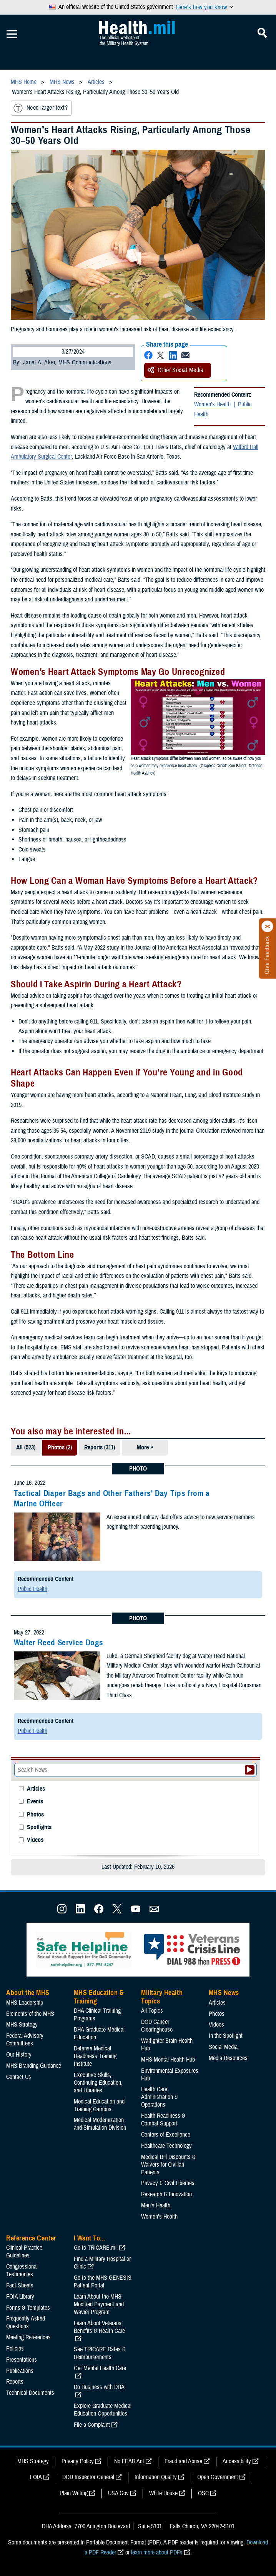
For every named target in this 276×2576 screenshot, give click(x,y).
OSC (203, 2493)
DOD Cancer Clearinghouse (157, 2025)
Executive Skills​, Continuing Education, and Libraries (98, 2082)
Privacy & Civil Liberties (168, 2183)
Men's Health (155, 2205)
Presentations (21, 2360)
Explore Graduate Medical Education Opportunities (102, 2409)
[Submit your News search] (249, 1770)
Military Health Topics (162, 1996)
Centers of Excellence (165, 2135)
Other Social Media (176, 370)
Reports (14, 2382)
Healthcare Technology (166, 2146)
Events (35, 1801)
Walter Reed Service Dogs (58, 1643)
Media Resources (228, 2058)
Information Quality (156, 2477)
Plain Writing (74, 2493)
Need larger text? (40, 108)
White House (163, 2493)
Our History (19, 2054)
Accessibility (237, 2461)
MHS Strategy (22, 2024)
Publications (19, 2371)
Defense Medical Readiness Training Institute (95, 2056)
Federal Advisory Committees (24, 2039)
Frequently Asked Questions (25, 2322)
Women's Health (212, 404)
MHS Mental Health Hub (168, 2059)
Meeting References (28, 2337)
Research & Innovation (166, 2194)
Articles (36, 1789)
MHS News (224, 1992)
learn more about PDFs (157, 2552)
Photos (35, 1814)
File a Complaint (92, 2425)
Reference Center (31, 2238)
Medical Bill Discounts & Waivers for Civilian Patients (168, 2164)
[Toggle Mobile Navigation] (12, 34)
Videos (35, 1840)
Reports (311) (99, 1447)
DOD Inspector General (88, 2477)
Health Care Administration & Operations (159, 2097)
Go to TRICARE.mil (96, 2248)
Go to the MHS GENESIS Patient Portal (102, 2281)
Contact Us (18, 2077)
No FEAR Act (129, 2461)
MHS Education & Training (99, 1996)
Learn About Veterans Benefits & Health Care (99, 2327)
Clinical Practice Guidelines (24, 2251)
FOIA (36, 2477)
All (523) (25, 1447)
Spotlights (39, 1827)
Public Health (32, 1589)
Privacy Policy (78, 2461)
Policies (15, 2348)
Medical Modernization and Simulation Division (100, 2124)
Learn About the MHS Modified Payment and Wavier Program (99, 2304)
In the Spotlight (226, 2036)
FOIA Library (20, 2297)
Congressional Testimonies (22, 2270)
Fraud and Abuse (183, 2461)
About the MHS (28, 1992)
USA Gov (118, 2493)
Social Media (223, 2047)
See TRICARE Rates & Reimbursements (100, 2353)
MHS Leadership (24, 2003)
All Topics (152, 2011)
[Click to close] (267, 926)
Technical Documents (30, 2393)
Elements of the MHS (30, 2014)
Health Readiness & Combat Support (163, 2119)
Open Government (217, 2477)
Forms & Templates (28, 2308)
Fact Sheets (19, 2285)
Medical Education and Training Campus (99, 2105)
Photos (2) (60, 1447)
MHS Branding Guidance (33, 2066)
